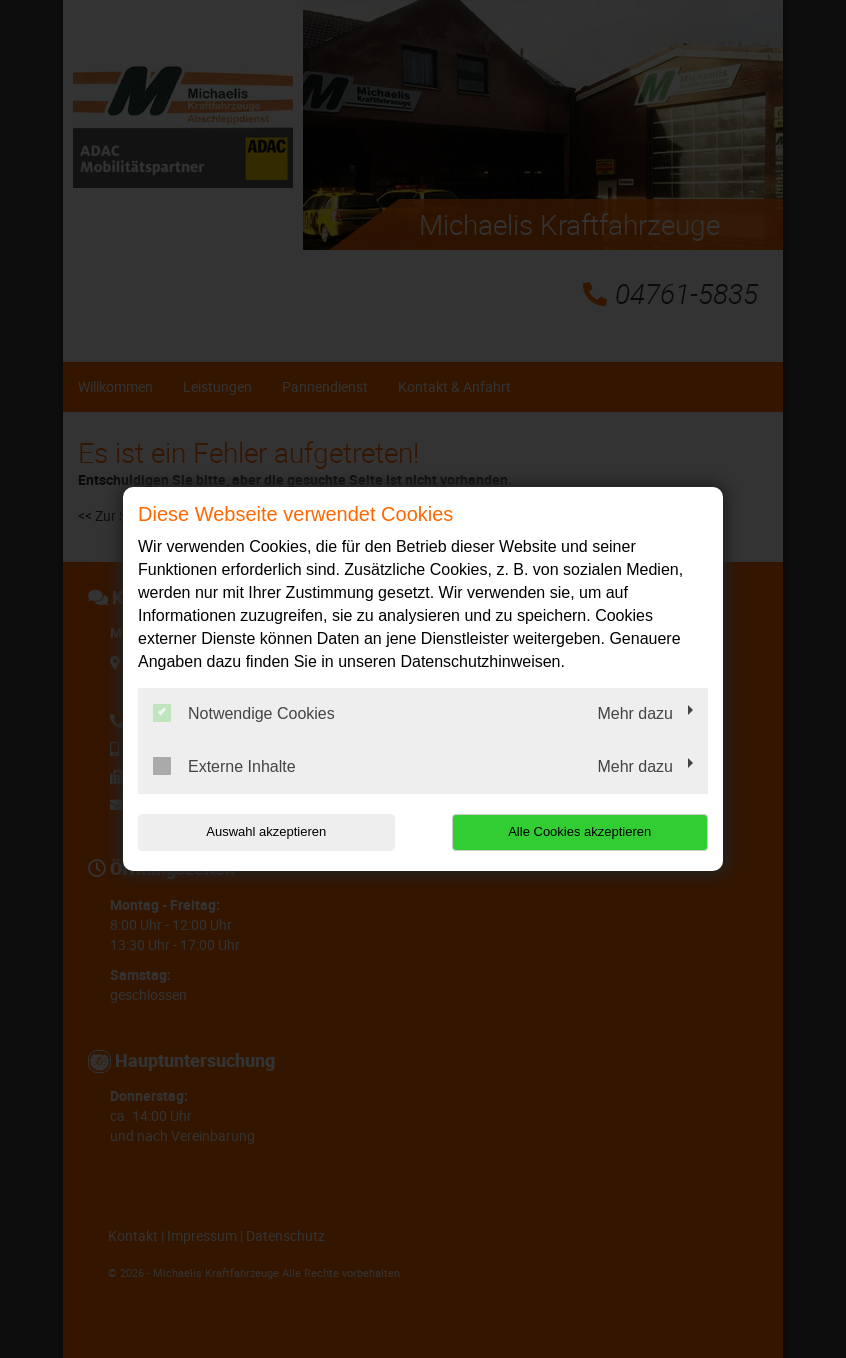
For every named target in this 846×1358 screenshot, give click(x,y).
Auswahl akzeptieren (266, 831)
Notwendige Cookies (244, 713)
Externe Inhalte (224, 766)
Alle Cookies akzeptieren (579, 831)
